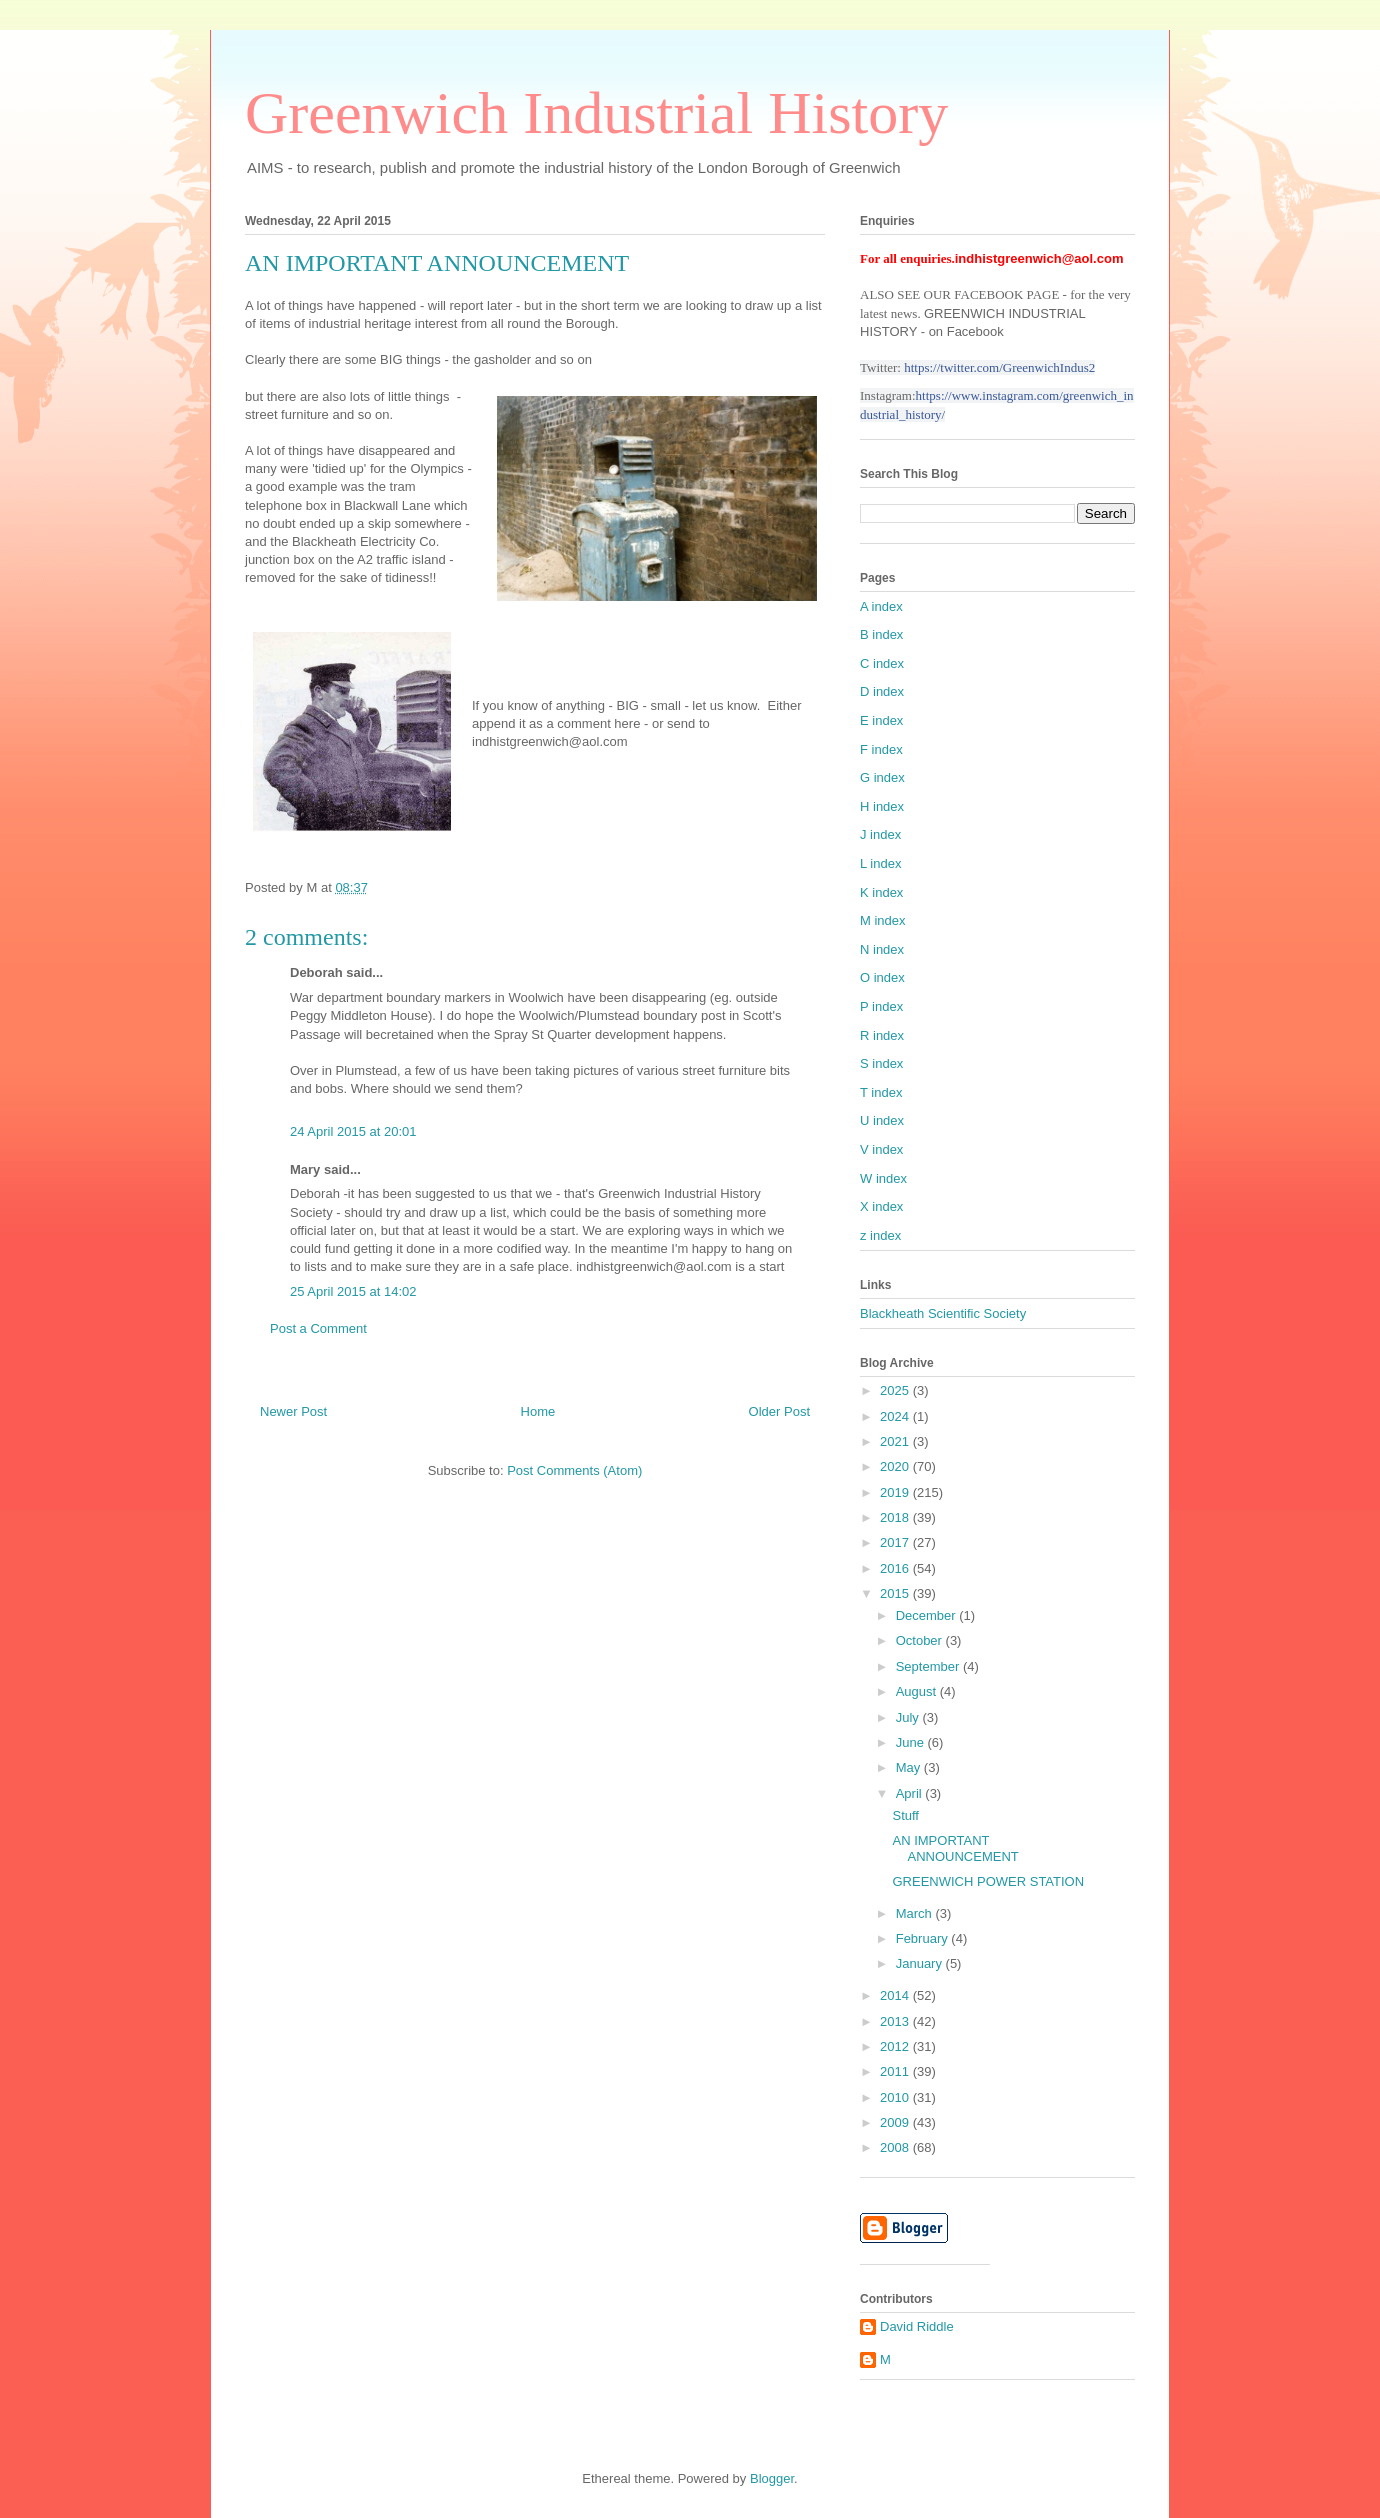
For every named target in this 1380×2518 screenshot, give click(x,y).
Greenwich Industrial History (596, 113)
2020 (896, 1466)
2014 (896, 1995)
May (910, 1767)
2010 (896, 2097)
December (928, 1615)
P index (881, 1006)
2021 (896, 1441)
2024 (896, 1416)
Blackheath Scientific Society (943, 1313)
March (916, 1913)
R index (882, 1035)
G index (882, 777)
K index (881, 892)
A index (881, 606)
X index (881, 1206)
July (909, 1717)
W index (883, 1178)
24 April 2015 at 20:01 (353, 1131)
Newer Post (293, 1411)
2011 (896, 2071)
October (921, 1640)
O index (882, 977)
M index (883, 920)
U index (882, 1120)
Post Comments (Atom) (574, 1470)
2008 (896, 2147)
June (912, 1742)
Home (538, 1411)
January (921, 1963)
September (929, 1666)
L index (880, 863)
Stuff (905, 1815)
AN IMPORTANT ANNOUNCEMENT (955, 1848)
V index (881, 1149)
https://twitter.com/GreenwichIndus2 (999, 367)
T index (881, 1092)
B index (881, 634)
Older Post (779, 1411)
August (918, 1691)
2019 (896, 1492)
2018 (896, 1517)
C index (882, 663)
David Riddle (917, 2326)
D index (882, 691)
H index (882, 806)
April (911, 1793)
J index (880, 834)
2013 (896, 2021)
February (924, 1938)
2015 (896, 1593)
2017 (896, 1542)
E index (881, 720)
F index (881, 749)
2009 (896, 2122)
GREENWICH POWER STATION (988, 1881)
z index (880, 1235)
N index (882, 949)
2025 (896, 1390)
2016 (896, 1568)
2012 (896, 2046)
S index (881, 1063)
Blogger (772, 2478)
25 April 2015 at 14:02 (353, 1291)
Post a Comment (318, 1328)
